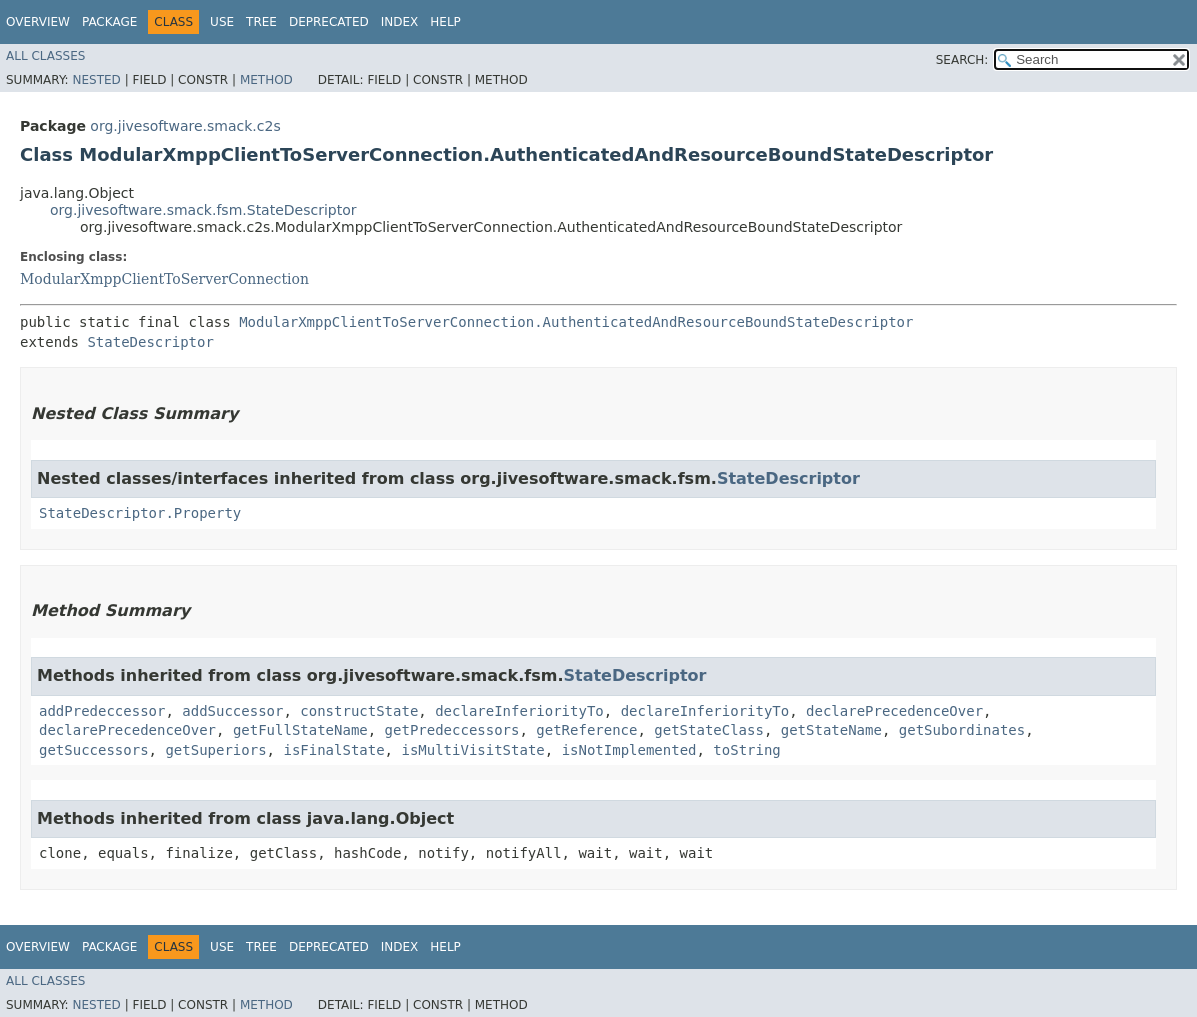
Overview (38, 22)
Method (266, 80)
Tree (261, 22)
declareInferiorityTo (519, 711)
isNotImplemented (629, 750)
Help (445, 22)
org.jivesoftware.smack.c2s (185, 126)
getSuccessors (94, 750)
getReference (586, 730)
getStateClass (709, 730)
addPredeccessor (102, 711)
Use (222, 22)
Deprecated (329, 22)
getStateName (831, 730)
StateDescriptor (150, 342)
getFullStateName (300, 730)
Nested (96, 80)
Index (400, 22)
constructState (359, 711)
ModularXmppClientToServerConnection (164, 279)
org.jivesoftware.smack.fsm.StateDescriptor (203, 210)
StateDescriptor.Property (140, 513)
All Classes (45, 56)
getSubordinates (962, 730)
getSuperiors (215, 750)
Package (109, 22)
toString (746, 750)
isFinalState (333, 750)
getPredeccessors (452, 730)
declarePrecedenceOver (894, 711)
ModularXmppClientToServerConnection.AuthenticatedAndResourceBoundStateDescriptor (576, 322)
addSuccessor (232, 711)
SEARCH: (962, 60)
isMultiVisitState (472, 750)
